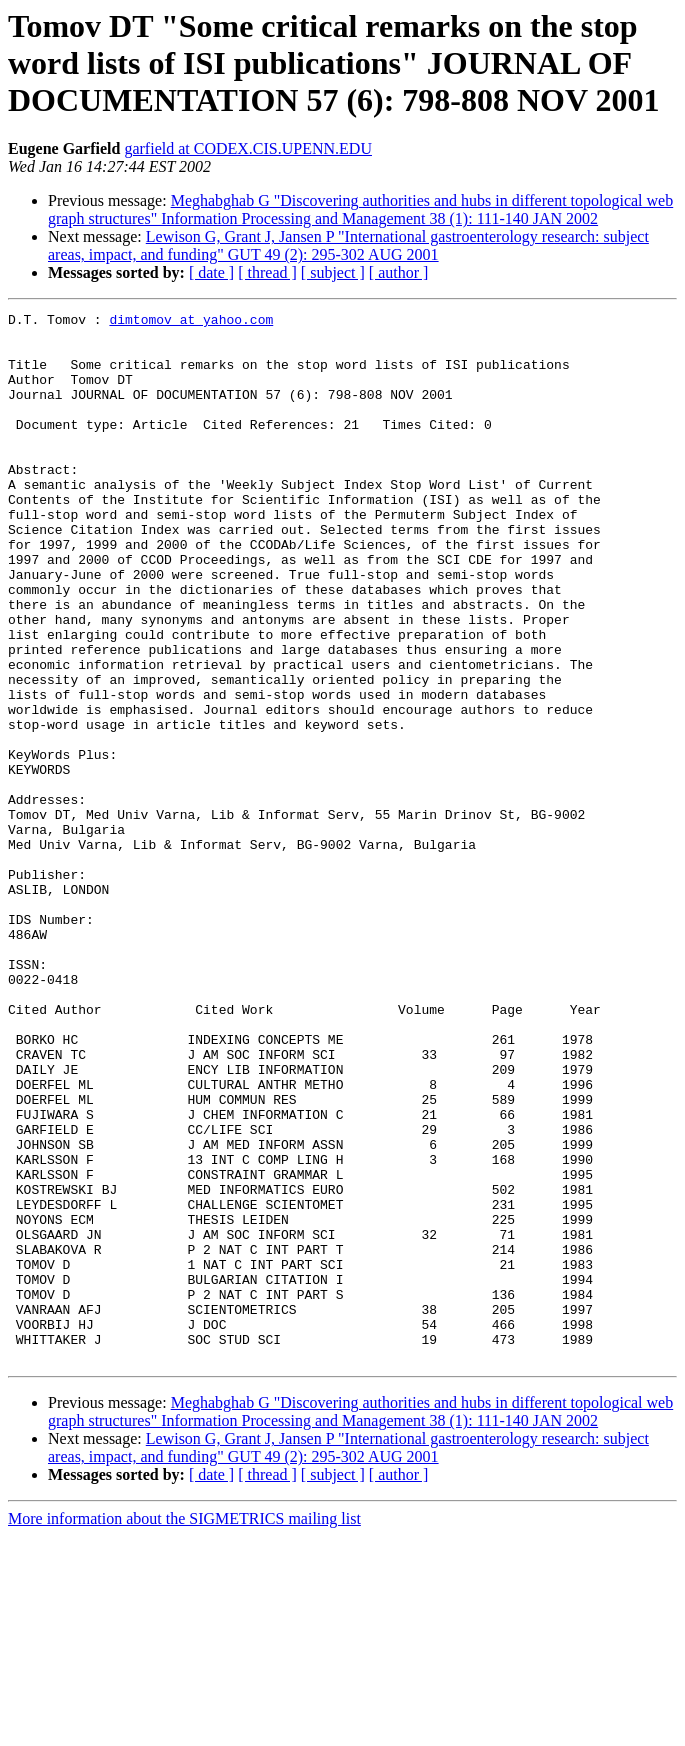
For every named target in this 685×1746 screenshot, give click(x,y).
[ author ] (399, 272)
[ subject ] (333, 272)
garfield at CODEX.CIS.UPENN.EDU (248, 148)
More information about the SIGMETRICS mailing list (184, 1728)
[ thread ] (267, 272)
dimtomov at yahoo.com (191, 322)
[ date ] (211, 272)
